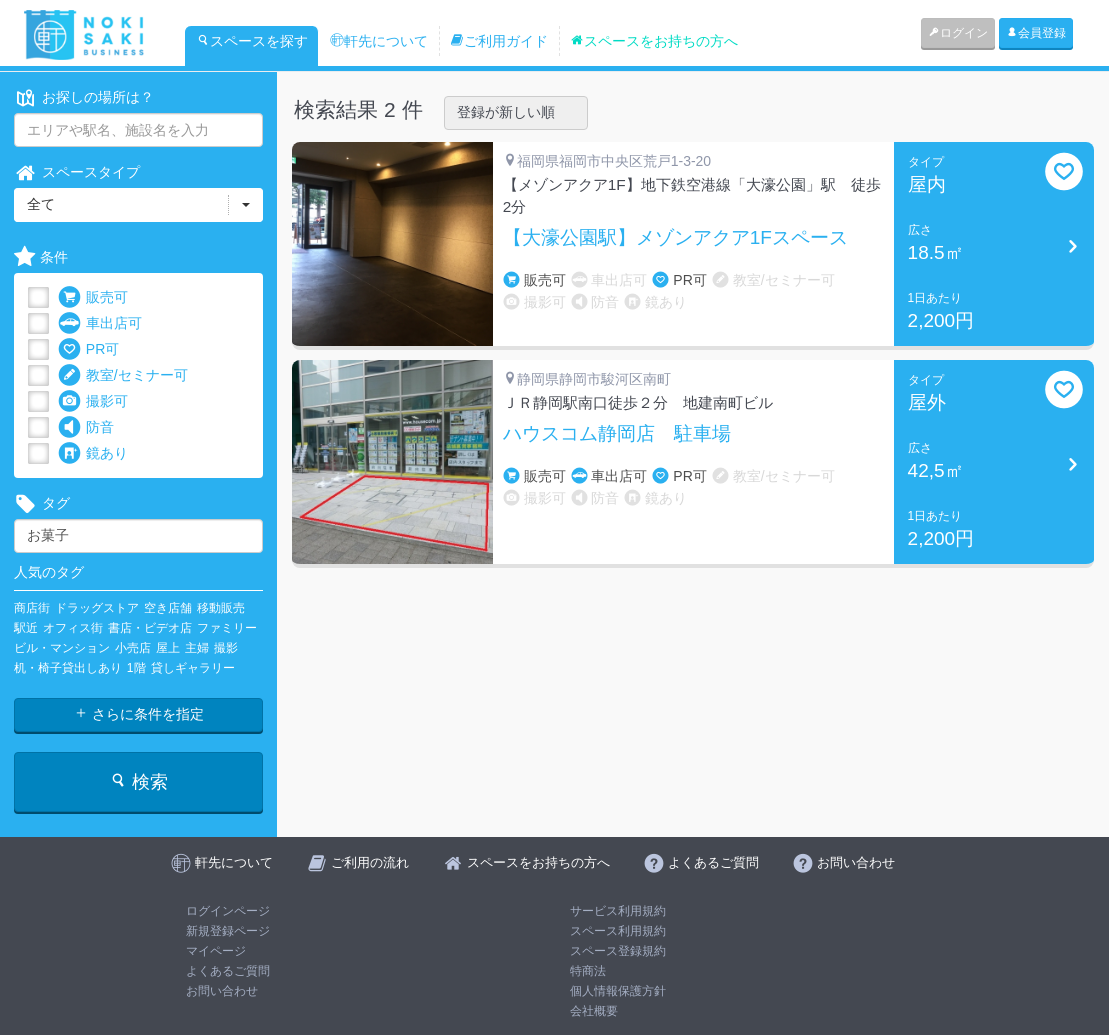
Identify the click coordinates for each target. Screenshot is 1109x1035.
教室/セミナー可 (123, 375)
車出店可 (100, 323)
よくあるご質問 (228, 971)
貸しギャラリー (193, 668)
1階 (136, 668)
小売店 (133, 648)
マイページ (216, 951)
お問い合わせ (222, 991)
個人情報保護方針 (618, 991)
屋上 (168, 648)
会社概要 (594, 1011)
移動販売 (221, 608)
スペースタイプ (77, 172)
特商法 (588, 971)
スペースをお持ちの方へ (654, 41)
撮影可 (93, 401)
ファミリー (227, 628)
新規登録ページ (228, 931)
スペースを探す (252, 41)
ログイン (958, 33)
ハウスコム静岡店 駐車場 (617, 434)
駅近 (26, 628)
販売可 (93, 297)
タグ (42, 503)
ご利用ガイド (499, 41)
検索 (138, 781)
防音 (86, 427)
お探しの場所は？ (84, 97)
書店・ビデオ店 (150, 628)
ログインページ (228, 911)
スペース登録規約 (618, 951)
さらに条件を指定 (139, 714)
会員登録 (1036, 33)
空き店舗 (168, 608)
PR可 (88, 349)
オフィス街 (73, 628)
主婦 (197, 648)
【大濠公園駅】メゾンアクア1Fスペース (675, 238)
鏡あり (93, 453)
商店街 (32, 608)
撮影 (226, 648)
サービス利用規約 (618, 911)
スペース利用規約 (618, 931)
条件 (41, 257)
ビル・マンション (62, 648)
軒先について (379, 41)
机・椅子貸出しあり (68, 668)
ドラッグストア (97, 608)
